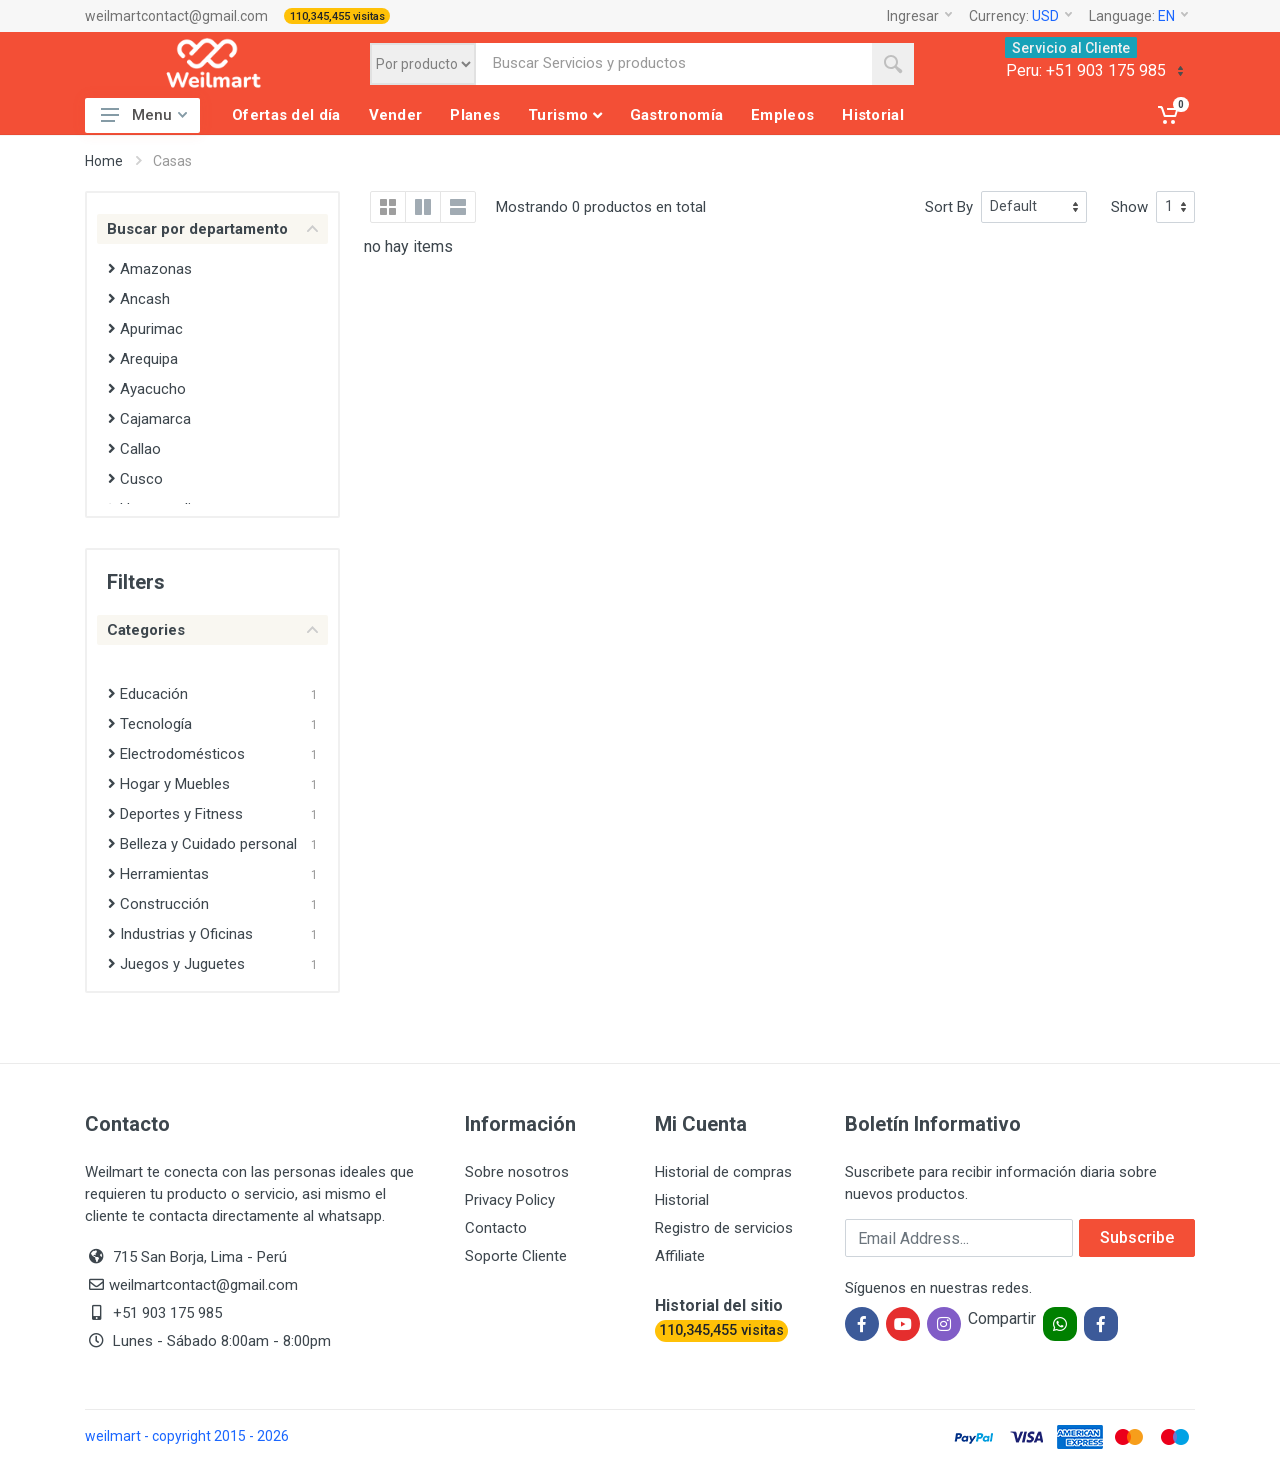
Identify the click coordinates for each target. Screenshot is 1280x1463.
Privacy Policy (510, 1200)
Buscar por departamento (212, 229)
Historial (682, 1200)
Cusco (135, 479)
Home (104, 161)
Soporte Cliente (516, 1256)
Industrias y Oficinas (180, 934)
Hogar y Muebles (169, 784)
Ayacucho (147, 389)
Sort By (949, 207)
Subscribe (1137, 1237)
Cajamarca (149, 419)
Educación (148, 694)
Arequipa (143, 359)
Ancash (139, 299)
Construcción (158, 904)
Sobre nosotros (517, 1172)
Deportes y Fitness (175, 814)
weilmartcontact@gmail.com (176, 16)
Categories (212, 630)
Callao (134, 449)
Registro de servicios (724, 1228)
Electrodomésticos (176, 754)
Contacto (496, 1228)
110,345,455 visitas (337, 16)
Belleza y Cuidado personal (202, 844)
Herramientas (158, 874)
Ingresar (919, 16)
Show (1129, 207)
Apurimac (145, 329)
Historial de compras (723, 1172)
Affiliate (680, 1256)
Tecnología (150, 724)
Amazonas (150, 269)
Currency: (1020, 16)
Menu (144, 115)
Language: (1138, 16)
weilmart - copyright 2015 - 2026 (187, 1436)
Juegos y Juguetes (176, 964)
